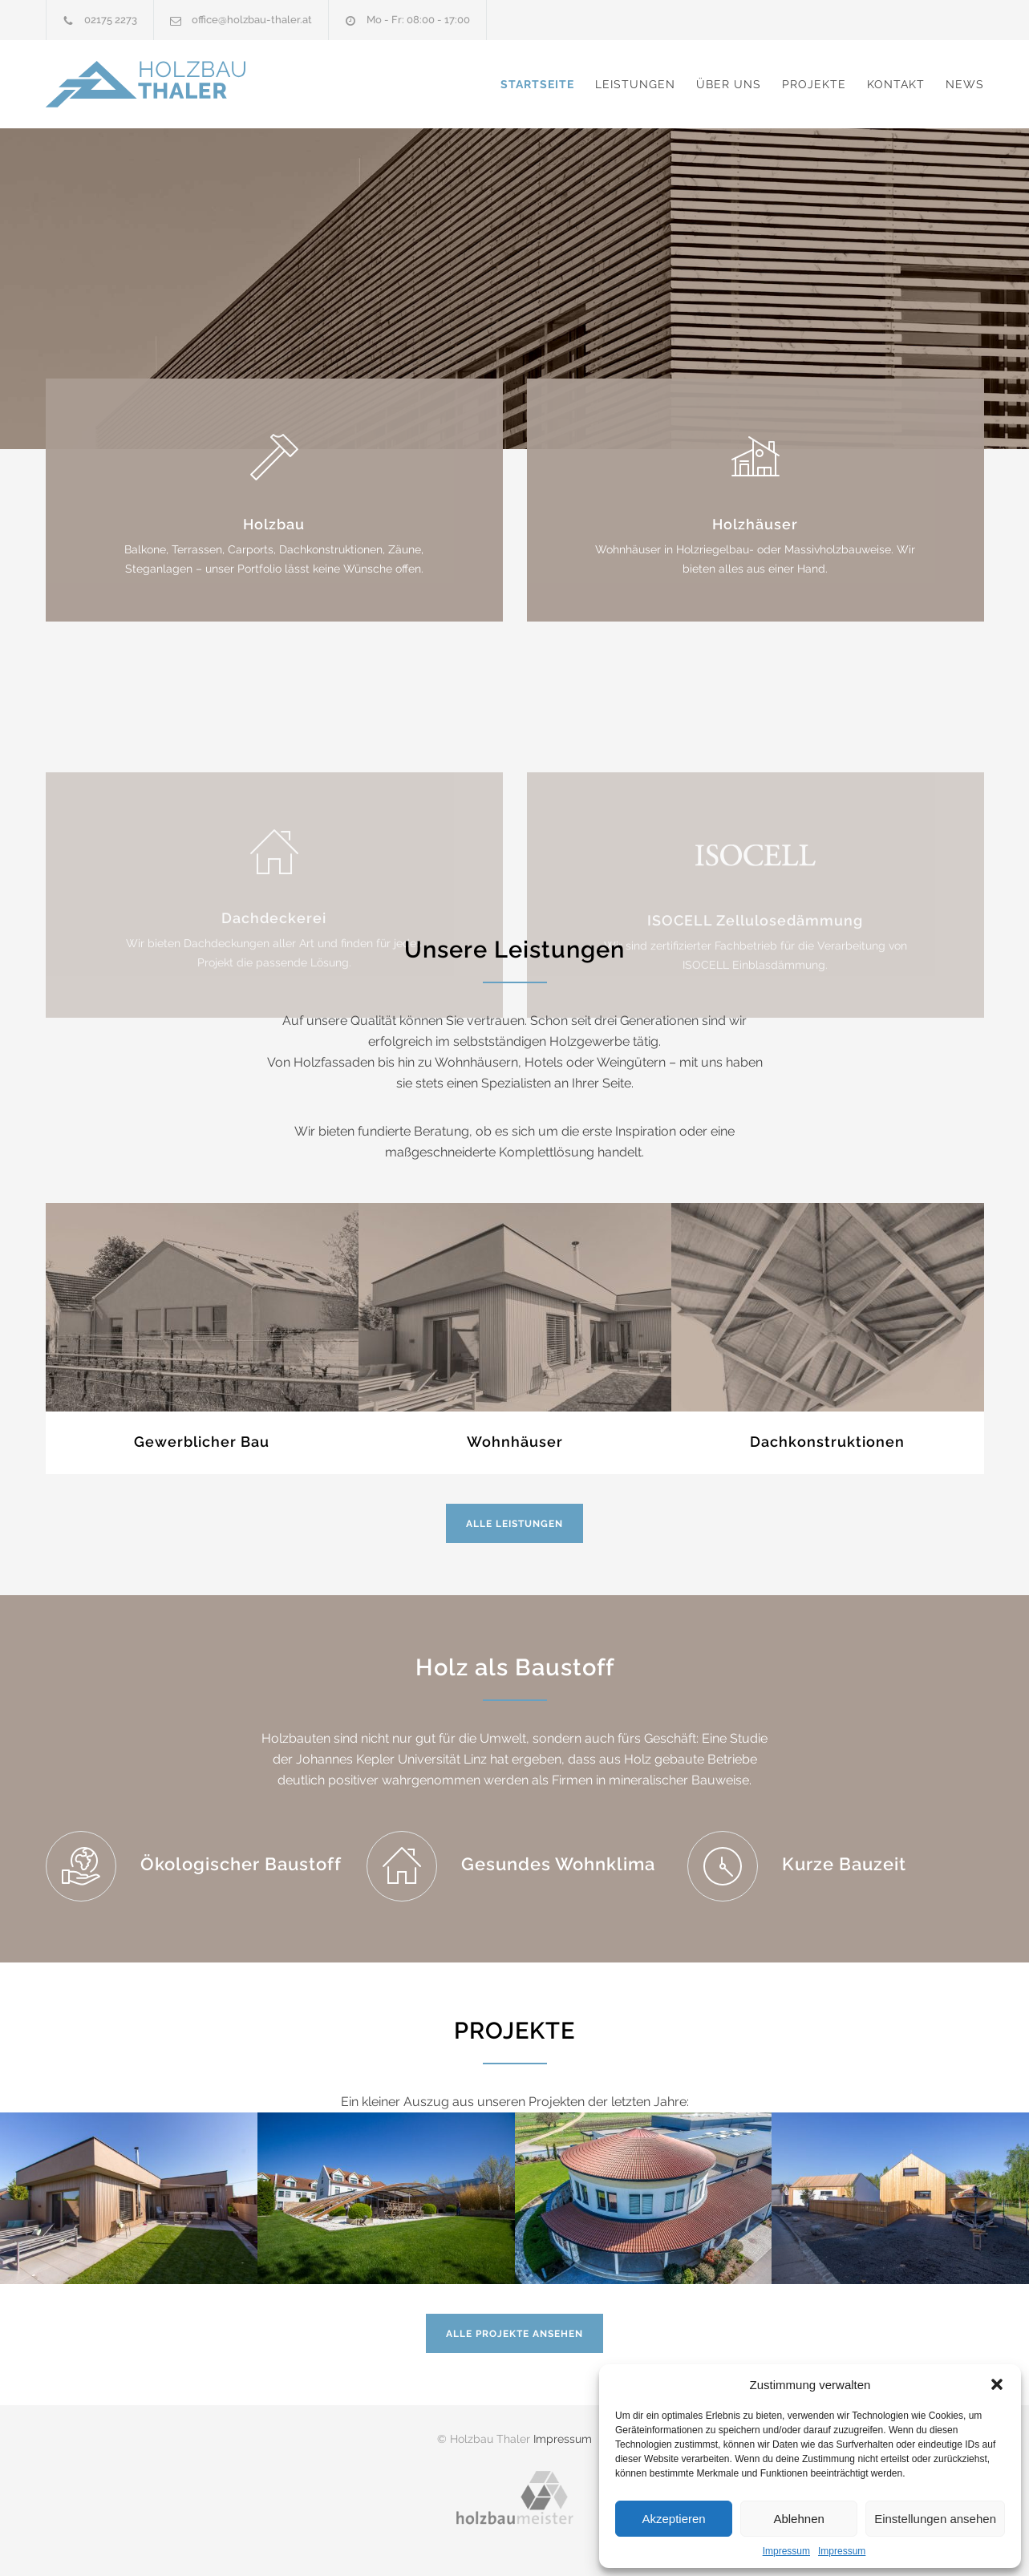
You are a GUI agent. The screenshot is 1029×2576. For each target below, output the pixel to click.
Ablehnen (798, 2518)
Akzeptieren (673, 2518)
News (965, 84)
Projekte (814, 84)
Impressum (786, 2551)
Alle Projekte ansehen (514, 2333)
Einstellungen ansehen (935, 2518)
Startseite (537, 84)
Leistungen (635, 84)
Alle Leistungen (514, 1523)
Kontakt (896, 84)
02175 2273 (110, 20)
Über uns (728, 84)
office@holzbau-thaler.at (252, 20)
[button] (997, 2384)
